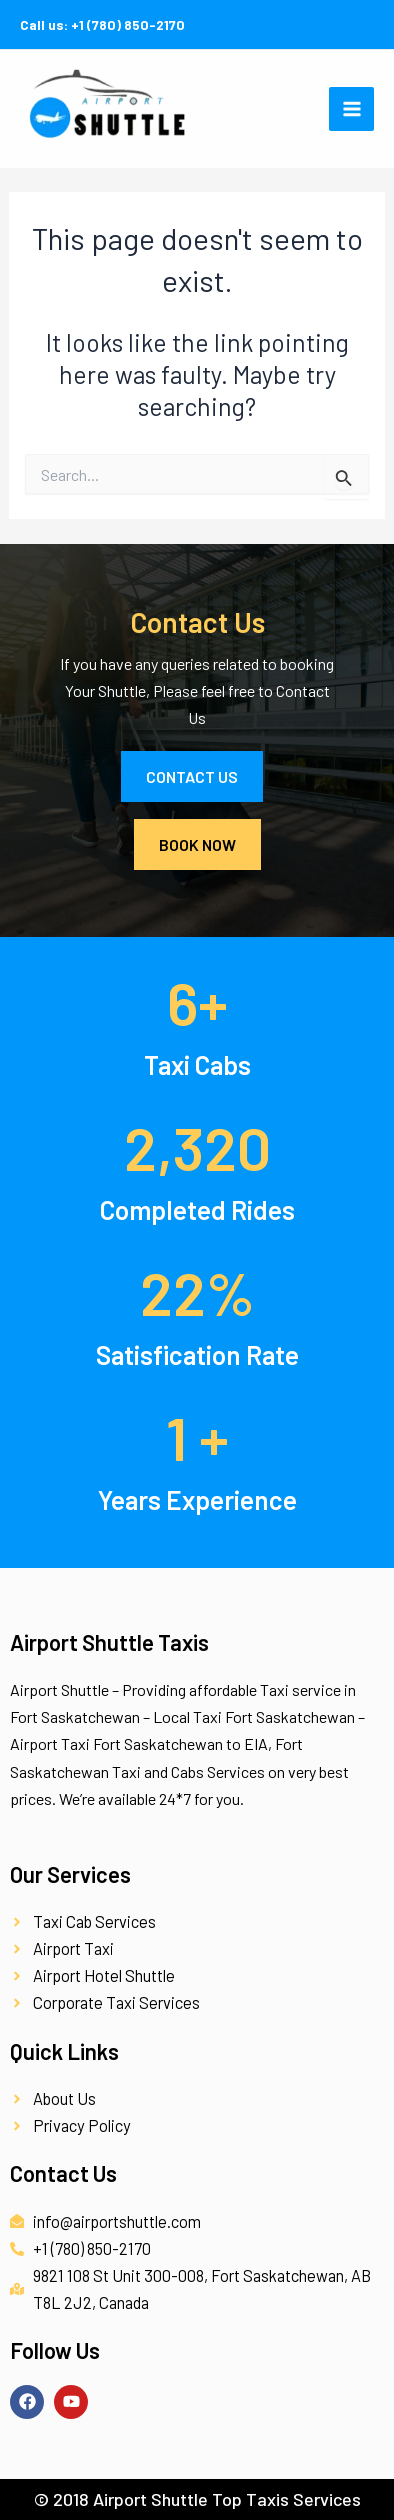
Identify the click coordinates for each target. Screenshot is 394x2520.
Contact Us (192, 776)
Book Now (197, 844)
